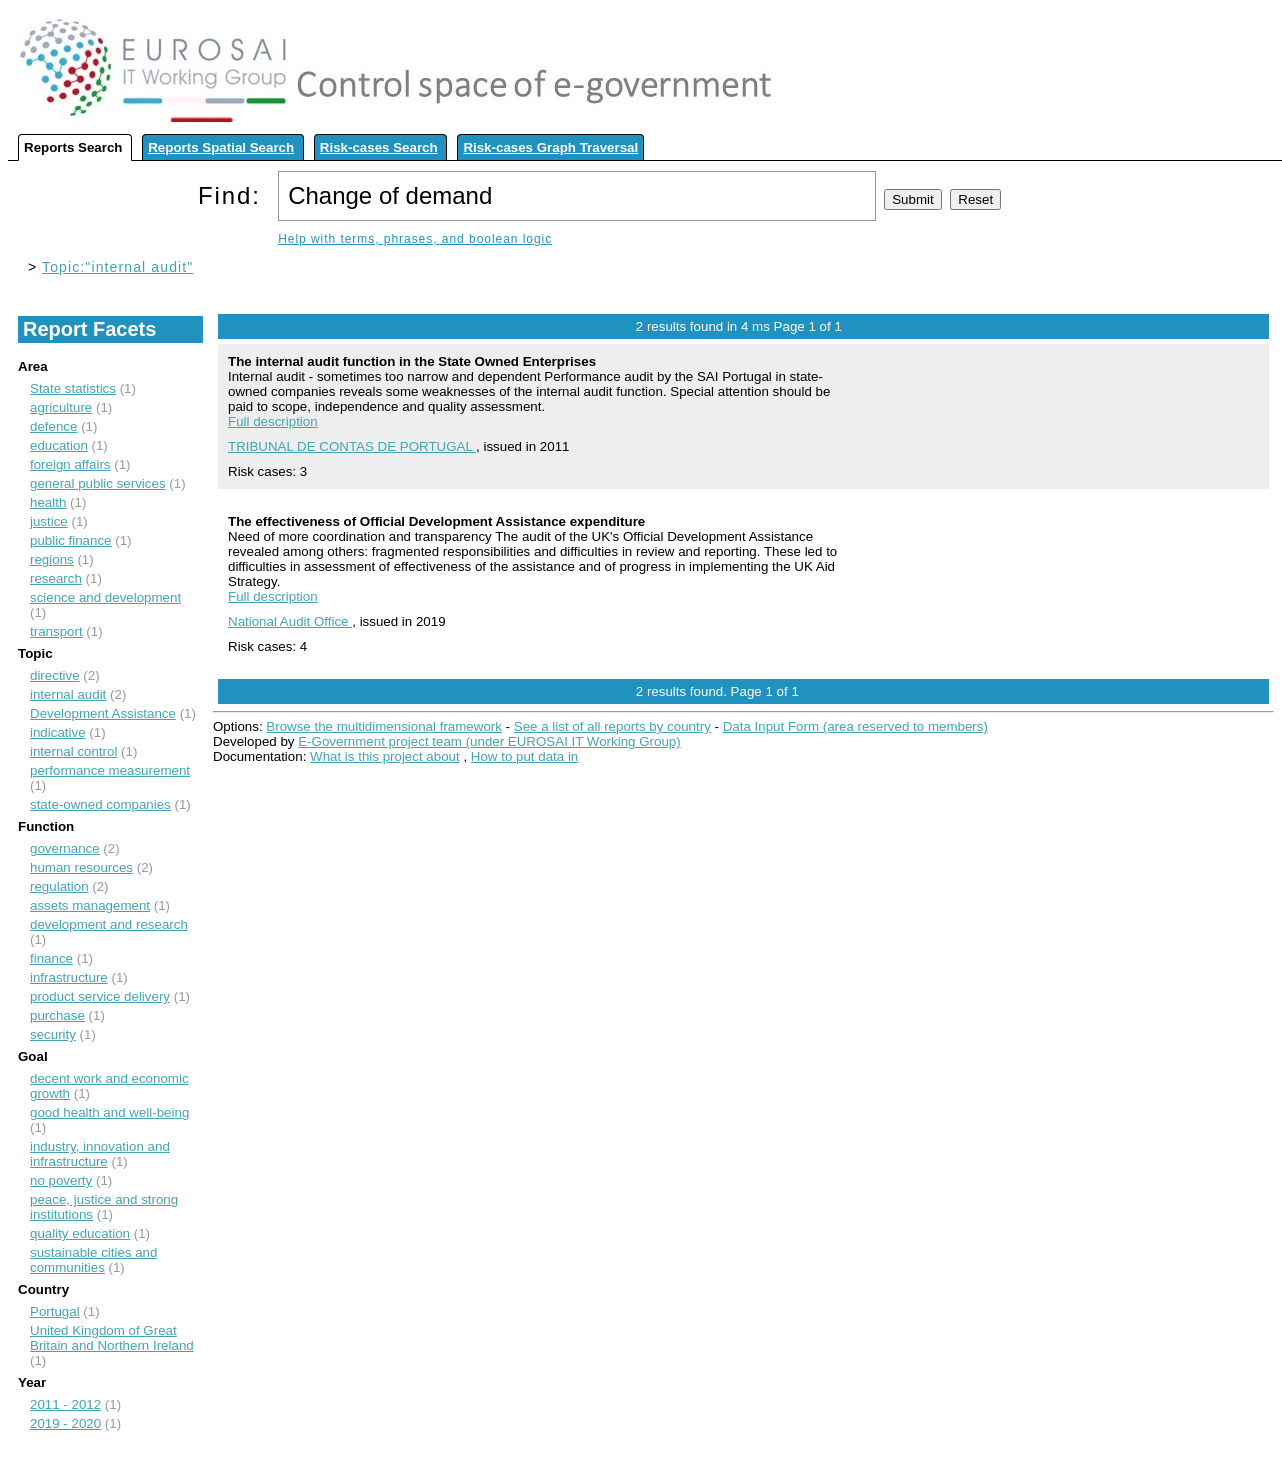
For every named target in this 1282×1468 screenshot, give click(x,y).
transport (56, 631)
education (59, 445)
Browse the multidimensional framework (384, 726)
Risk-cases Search (379, 147)
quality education (80, 1233)
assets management (90, 905)
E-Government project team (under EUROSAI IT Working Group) (489, 741)
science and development (105, 597)
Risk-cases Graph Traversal (550, 147)
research (56, 578)
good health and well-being (109, 1112)
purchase (57, 1015)
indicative (58, 732)
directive (55, 675)
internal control (73, 751)
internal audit (68, 694)
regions (52, 559)
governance (65, 848)
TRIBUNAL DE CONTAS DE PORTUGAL (352, 446)
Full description (273, 421)
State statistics (73, 388)
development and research (109, 924)
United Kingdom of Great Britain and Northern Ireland (112, 1338)
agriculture (61, 407)
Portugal (55, 1311)
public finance (71, 540)
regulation (59, 886)
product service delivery (100, 996)
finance (51, 958)
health (48, 502)
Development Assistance (103, 713)
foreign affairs (70, 464)
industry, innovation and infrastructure (100, 1154)
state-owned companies (100, 804)
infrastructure (69, 977)
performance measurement (110, 770)
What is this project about (385, 756)
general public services (98, 483)
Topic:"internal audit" (117, 267)
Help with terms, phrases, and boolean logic (415, 239)
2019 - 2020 (65, 1423)
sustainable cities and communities (93, 1260)
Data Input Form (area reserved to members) (855, 726)
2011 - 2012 (65, 1404)
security (53, 1034)
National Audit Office (290, 621)
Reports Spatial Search (221, 147)
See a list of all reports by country (612, 726)
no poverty (61, 1180)
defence (53, 426)
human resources (81, 867)
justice (49, 521)
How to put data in (524, 756)
